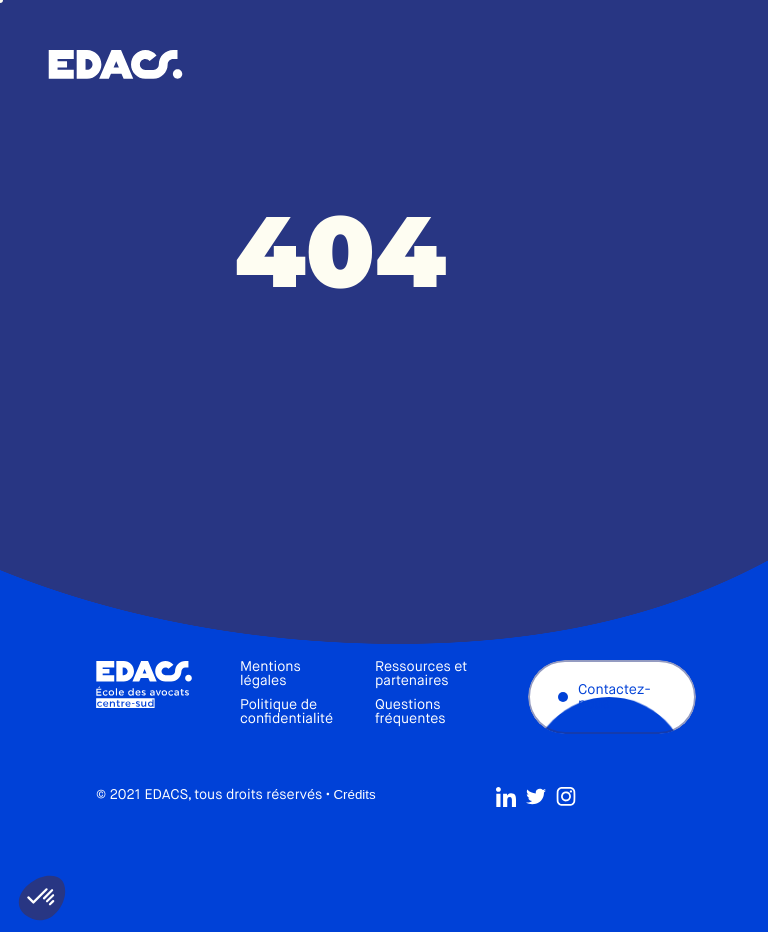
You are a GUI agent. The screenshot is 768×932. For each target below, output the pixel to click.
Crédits (354, 798)
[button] (42, 898)
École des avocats (115, 65)
